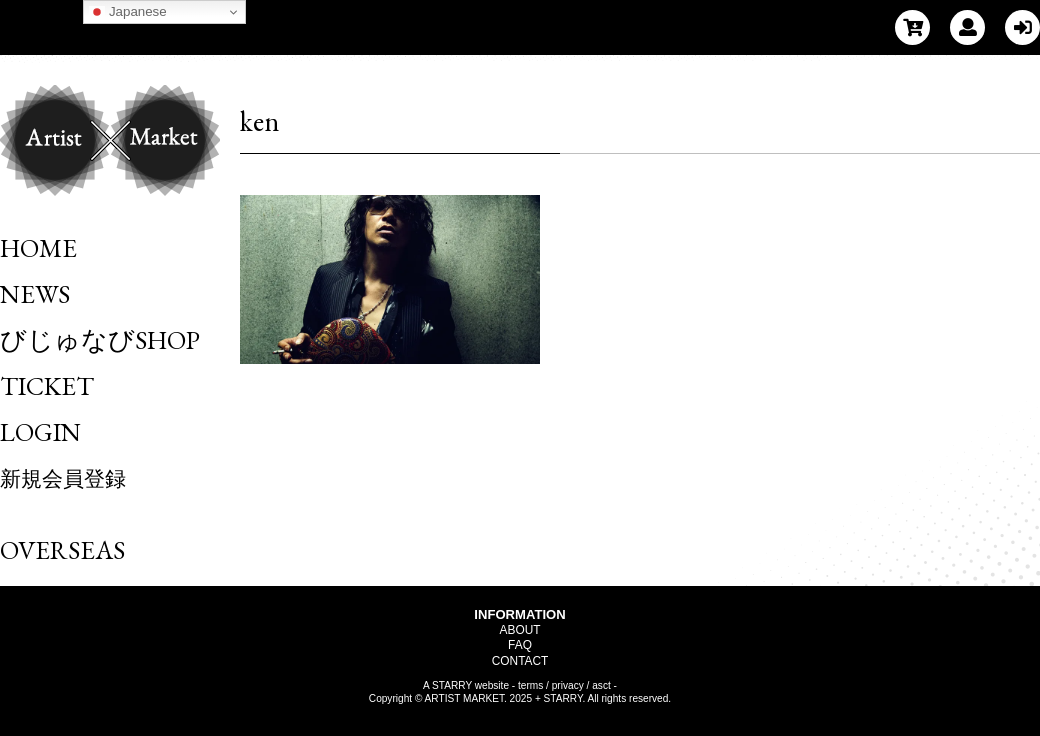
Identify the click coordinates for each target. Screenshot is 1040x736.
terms (530, 685)
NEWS (35, 294)
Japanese (128, 12)
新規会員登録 (63, 478)
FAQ (520, 645)
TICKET (47, 386)
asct (601, 685)
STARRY (452, 685)
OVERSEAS (62, 550)
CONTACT (520, 661)
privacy (568, 685)
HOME (38, 248)
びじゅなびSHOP (100, 340)
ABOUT (520, 630)
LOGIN (40, 432)
